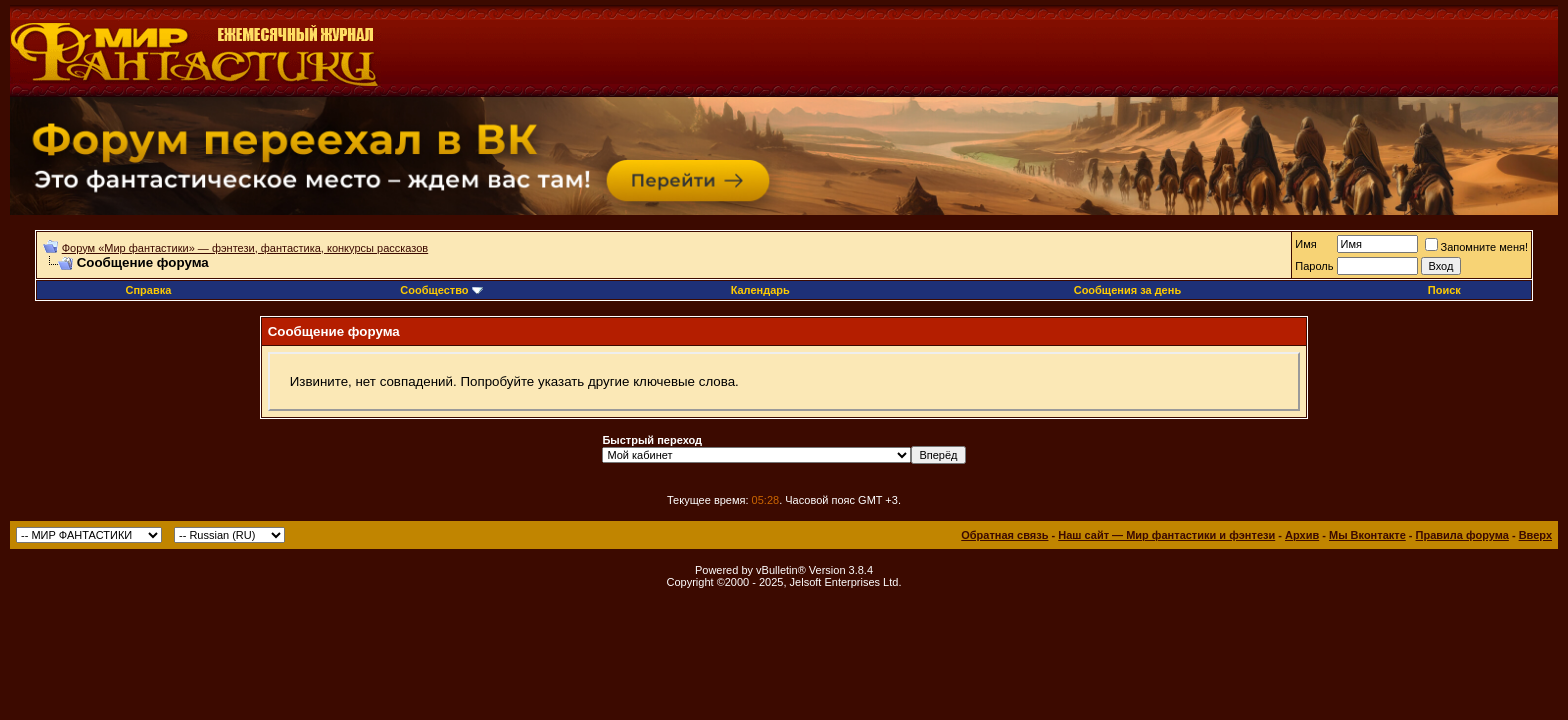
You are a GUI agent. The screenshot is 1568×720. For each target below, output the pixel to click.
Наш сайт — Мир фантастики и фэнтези (1166, 535)
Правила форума (1462, 535)
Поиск (1444, 290)
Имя (1305, 244)
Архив (1302, 535)
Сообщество (441, 290)
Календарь (760, 290)
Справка (148, 290)
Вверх (1535, 535)
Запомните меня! (1476, 247)
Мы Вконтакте (1367, 535)
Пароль (1314, 266)
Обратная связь (1004, 535)
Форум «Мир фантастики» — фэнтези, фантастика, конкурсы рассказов (245, 248)
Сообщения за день (1127, 290)
